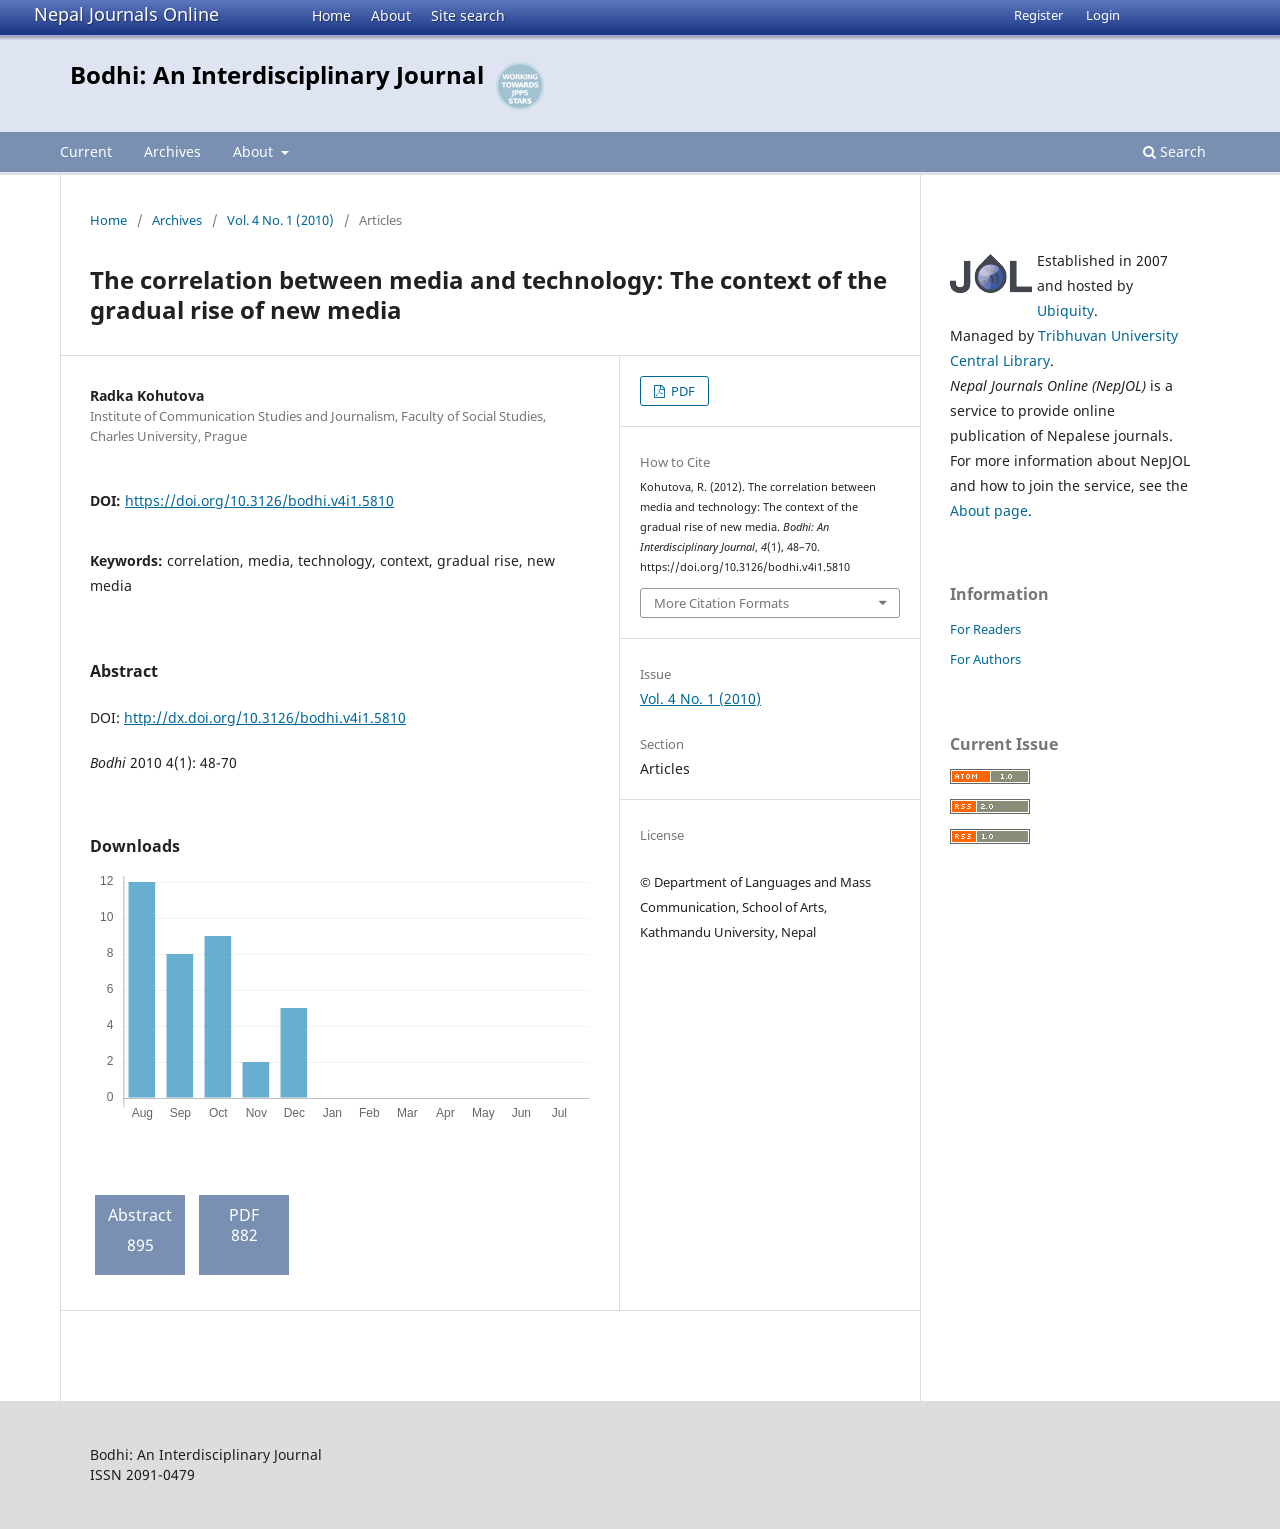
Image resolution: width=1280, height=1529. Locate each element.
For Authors (985, 659)
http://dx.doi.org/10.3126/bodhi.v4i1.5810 (265, 717)
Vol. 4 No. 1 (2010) (280, 220)
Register (1038, 15)
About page (989, 510)
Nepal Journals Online (126, 14)
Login (1103, 15)
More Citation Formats (721, 603)
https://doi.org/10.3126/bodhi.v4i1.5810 (259, 500)
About (391, 15)
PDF (681, 391)
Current (86, 151)
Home (331, 15)
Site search (468, 15)
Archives (172, 151)
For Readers (985, 629)
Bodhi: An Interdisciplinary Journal (277, 74)
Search (1174, 151)
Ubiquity (1065, 310)
